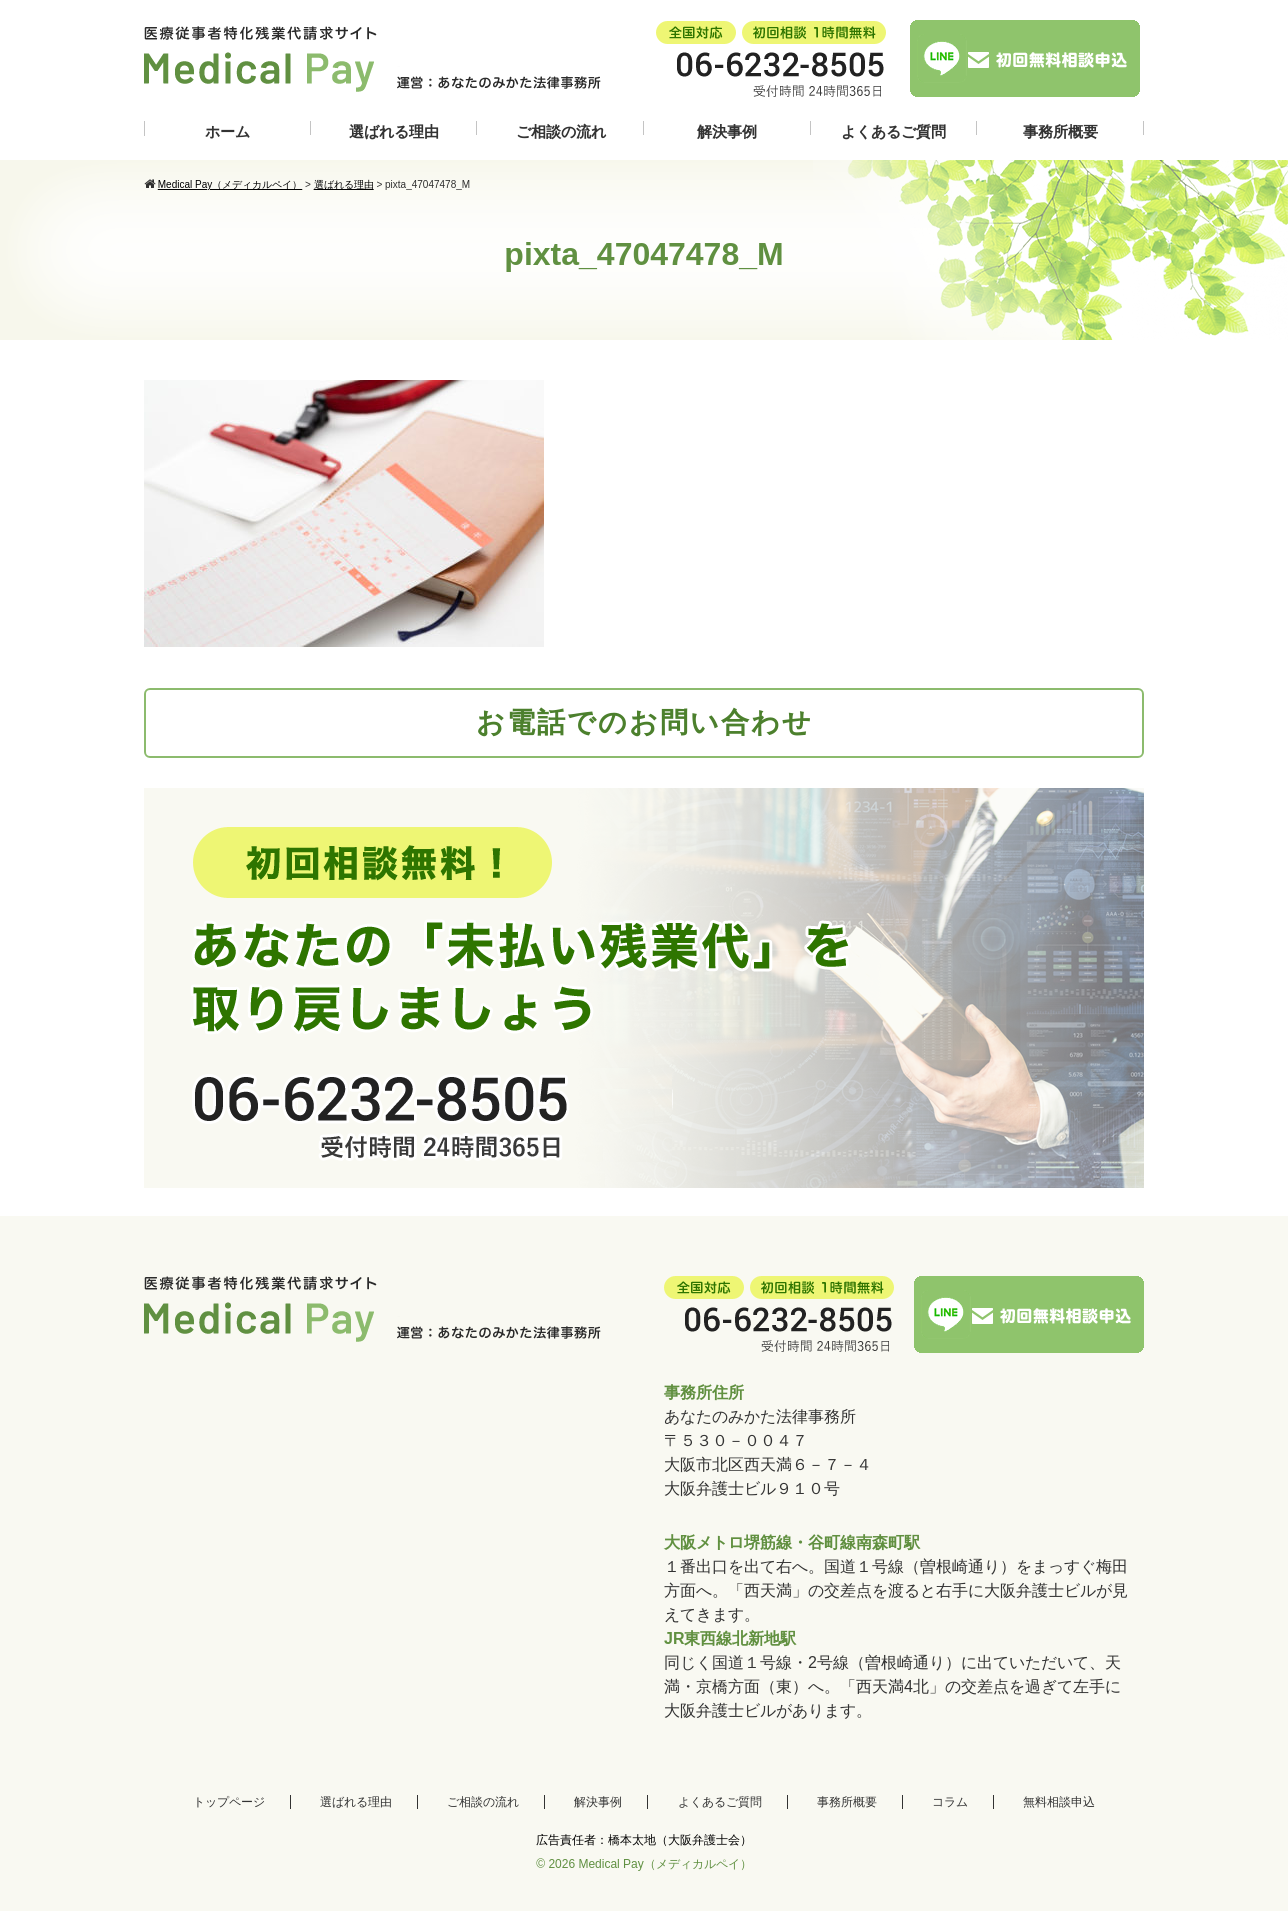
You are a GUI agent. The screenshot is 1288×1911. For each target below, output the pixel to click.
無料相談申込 (1059, 1802)
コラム (950, 1802)
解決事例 (727, 131)
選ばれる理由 (394, 131)
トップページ (229, 1802)
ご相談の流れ (561, 131)
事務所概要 (1060, 131)
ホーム (227, 131)
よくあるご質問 (893, 131)
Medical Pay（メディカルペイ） (664, 1864)
